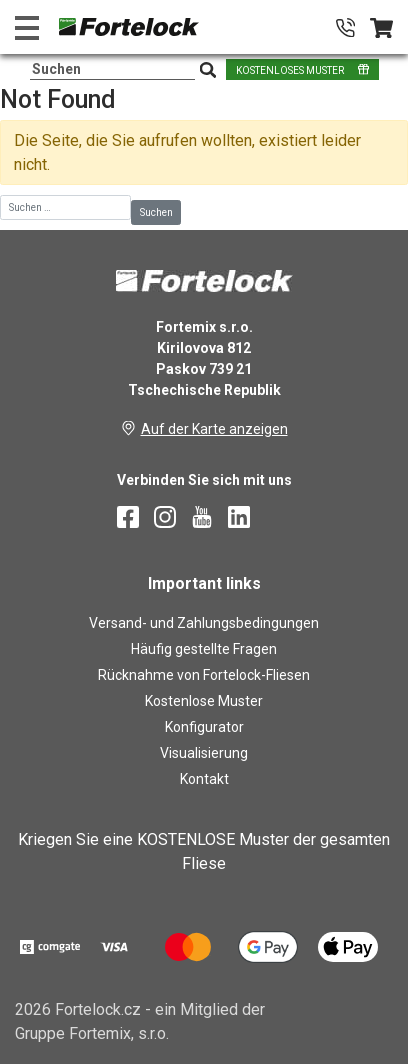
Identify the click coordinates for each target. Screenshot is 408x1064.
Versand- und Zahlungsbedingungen (204, 623)
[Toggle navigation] (27, 27)
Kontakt (204, 779)
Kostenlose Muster (204, 701)
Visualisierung (204, 753)
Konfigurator (204, 727)
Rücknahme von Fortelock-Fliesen (204, 675)
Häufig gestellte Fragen (204, 649)
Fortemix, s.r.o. (119, 1033)
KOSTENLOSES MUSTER (290, 70)
